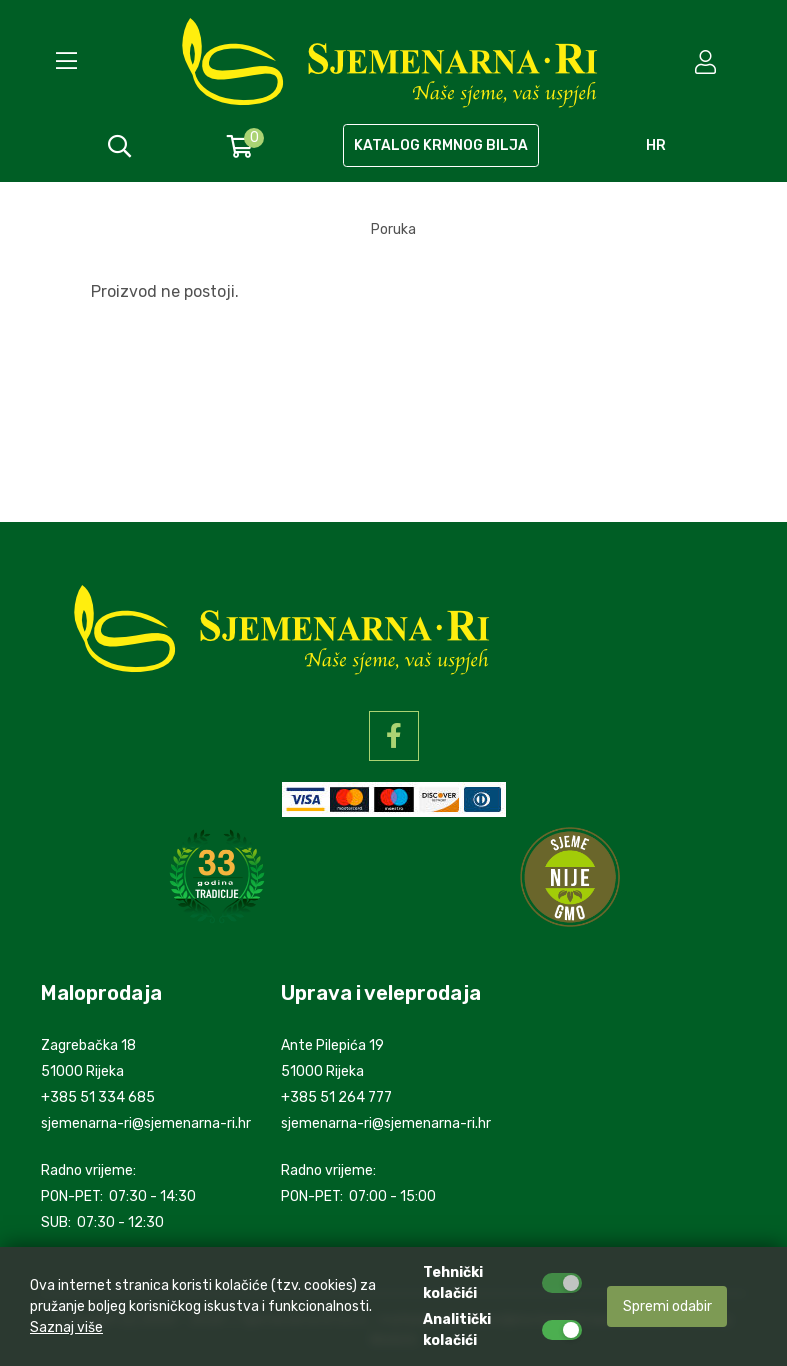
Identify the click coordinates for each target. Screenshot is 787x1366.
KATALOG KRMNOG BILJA (441, 145)
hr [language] (656, 145)
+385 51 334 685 (98, 1097)
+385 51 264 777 (336, 1097)
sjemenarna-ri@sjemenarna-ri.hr (146, 1123)
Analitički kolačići (457, 1330)
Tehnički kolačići (453, 1283)
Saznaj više (66, 1327)
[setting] (707, 62)
